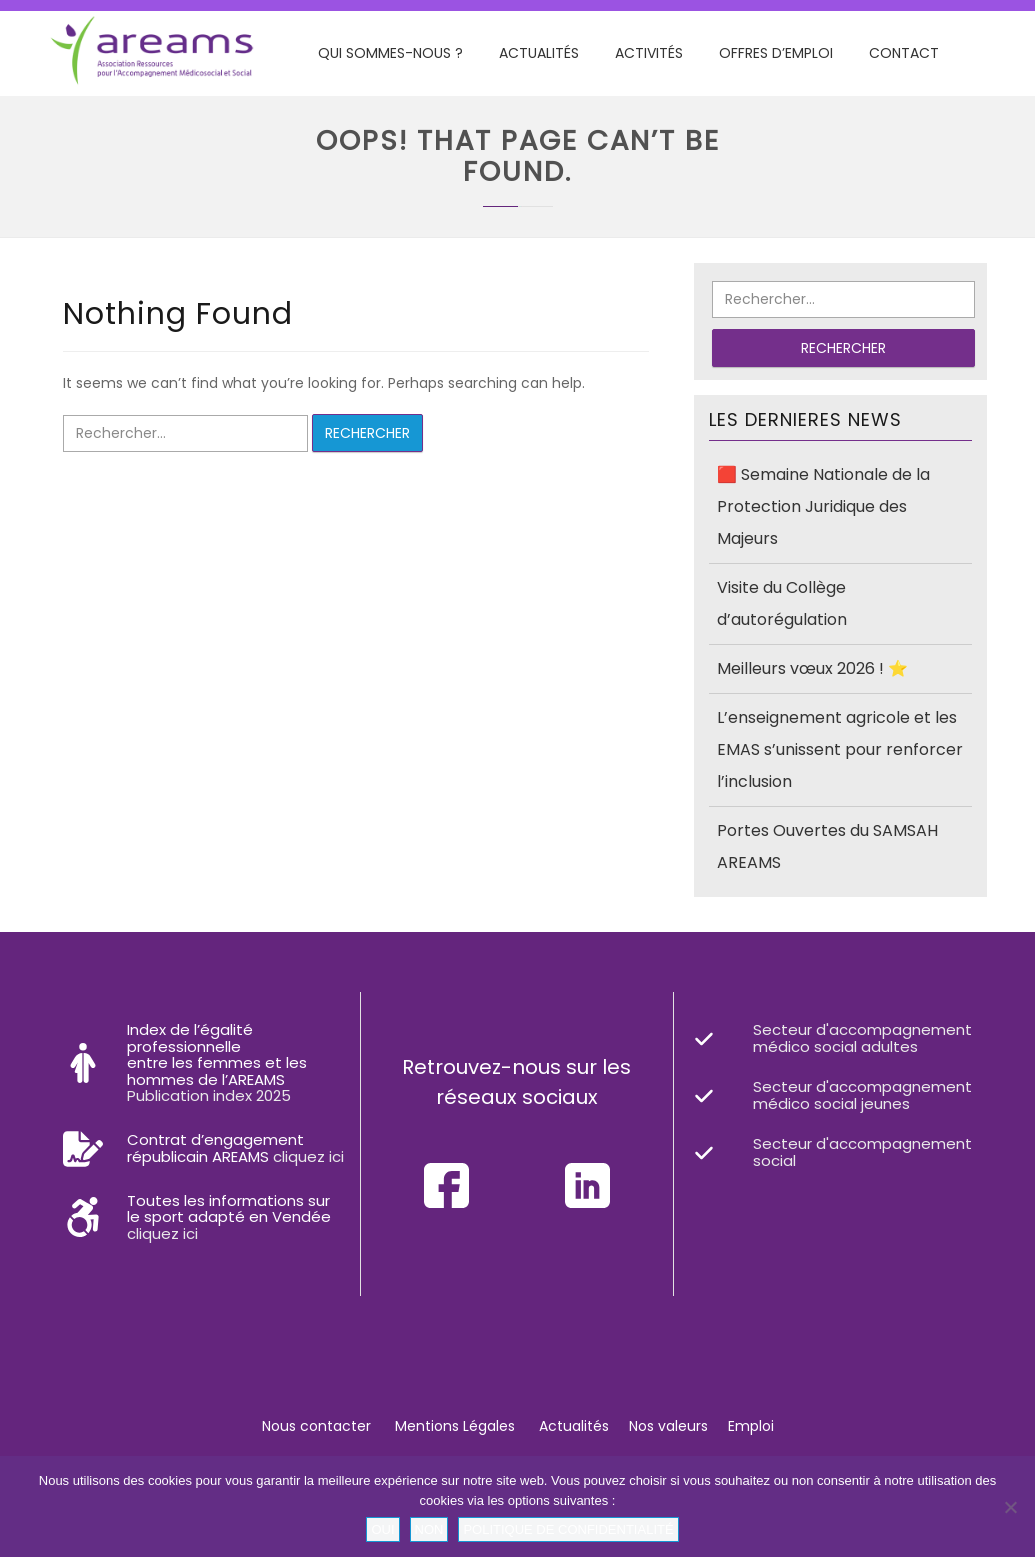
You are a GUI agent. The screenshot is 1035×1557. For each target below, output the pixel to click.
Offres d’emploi (776, 53)
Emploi (751, 1426)
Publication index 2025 (209, 1095)
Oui (382, 1529)
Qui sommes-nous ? (390, 53)
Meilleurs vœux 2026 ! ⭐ (812, 668)
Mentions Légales (455, 1426)
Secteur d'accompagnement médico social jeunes (862, 1095)
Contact (904, 53)
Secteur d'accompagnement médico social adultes (862, 1038)
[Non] (1010, 1507)
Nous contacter (316, 1426)
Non (429, 1529)
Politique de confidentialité (568, 1529)
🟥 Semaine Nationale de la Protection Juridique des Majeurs (823, 506)
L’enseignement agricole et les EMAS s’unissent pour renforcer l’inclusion (840, 749)
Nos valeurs (668, 1426)
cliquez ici (308, 1156)
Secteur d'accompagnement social (862, 1152)
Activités (649, 53)
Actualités (539, 53)
